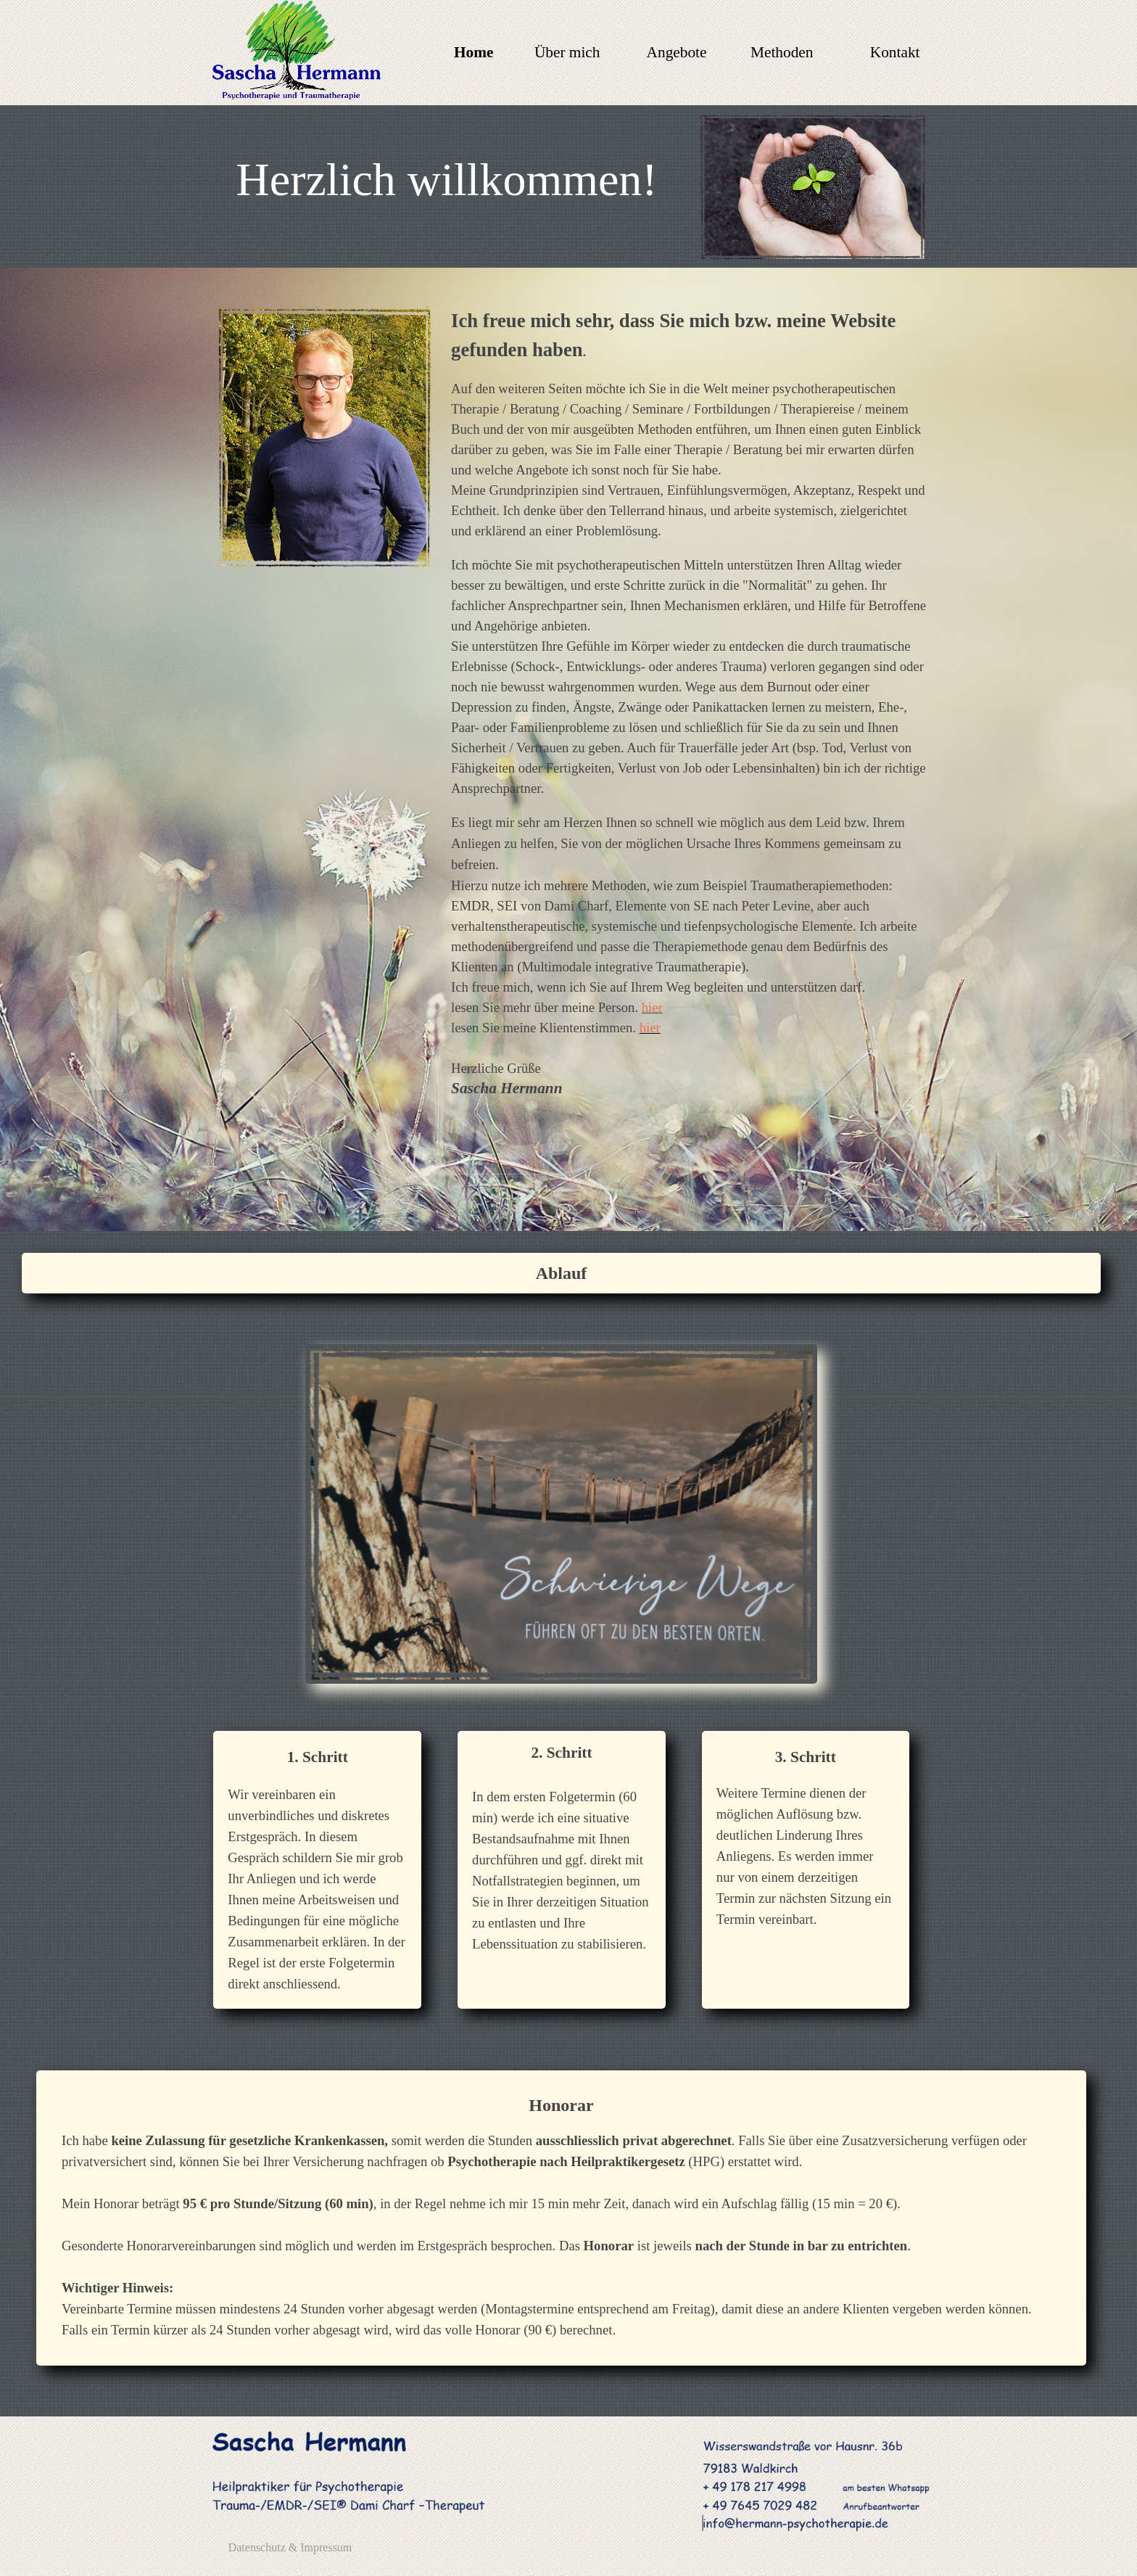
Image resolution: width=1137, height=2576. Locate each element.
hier (652, 1007)
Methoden (782, 52)
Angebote (677, 52)
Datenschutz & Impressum (290, 2547)
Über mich (567, 52)
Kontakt (895, 52)
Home (474, 52)
